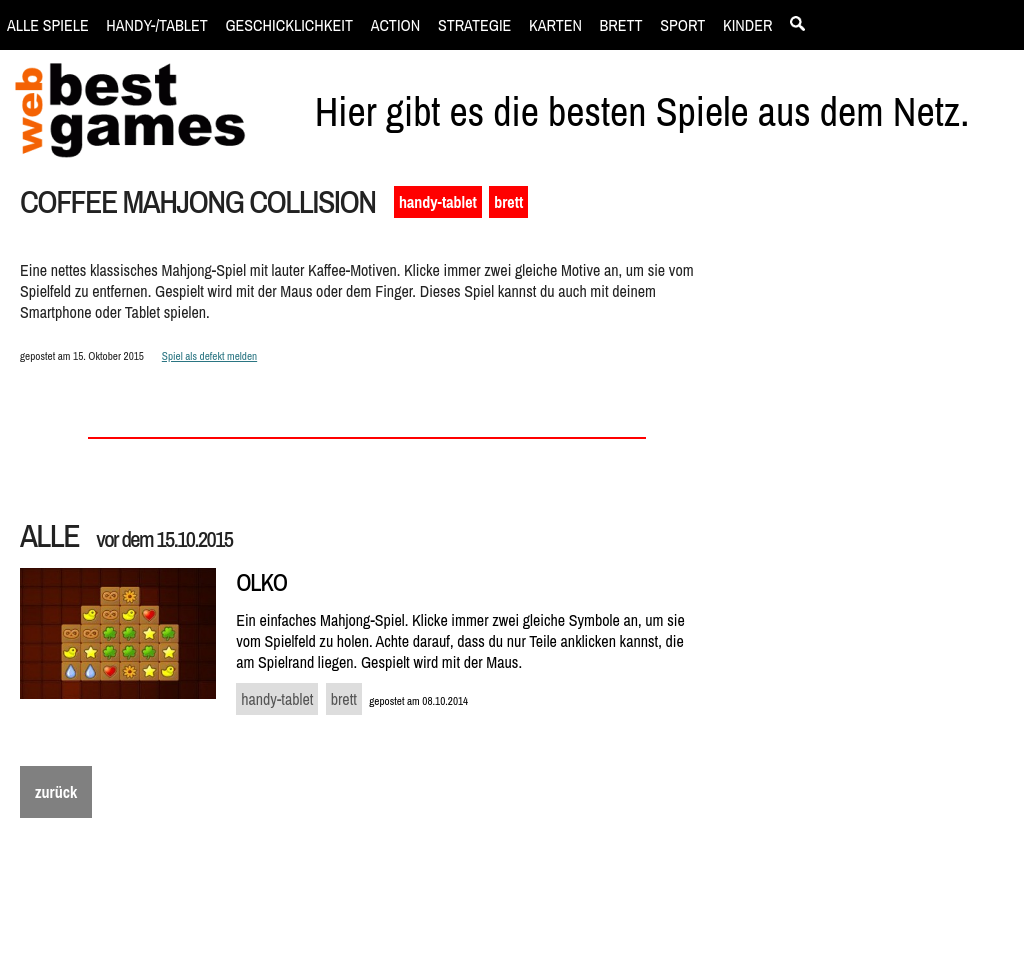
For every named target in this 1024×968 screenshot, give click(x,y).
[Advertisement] (871, 526)
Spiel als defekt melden (209, 355)
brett (508, 202)
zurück (56, 792)
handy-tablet (438, 202)
